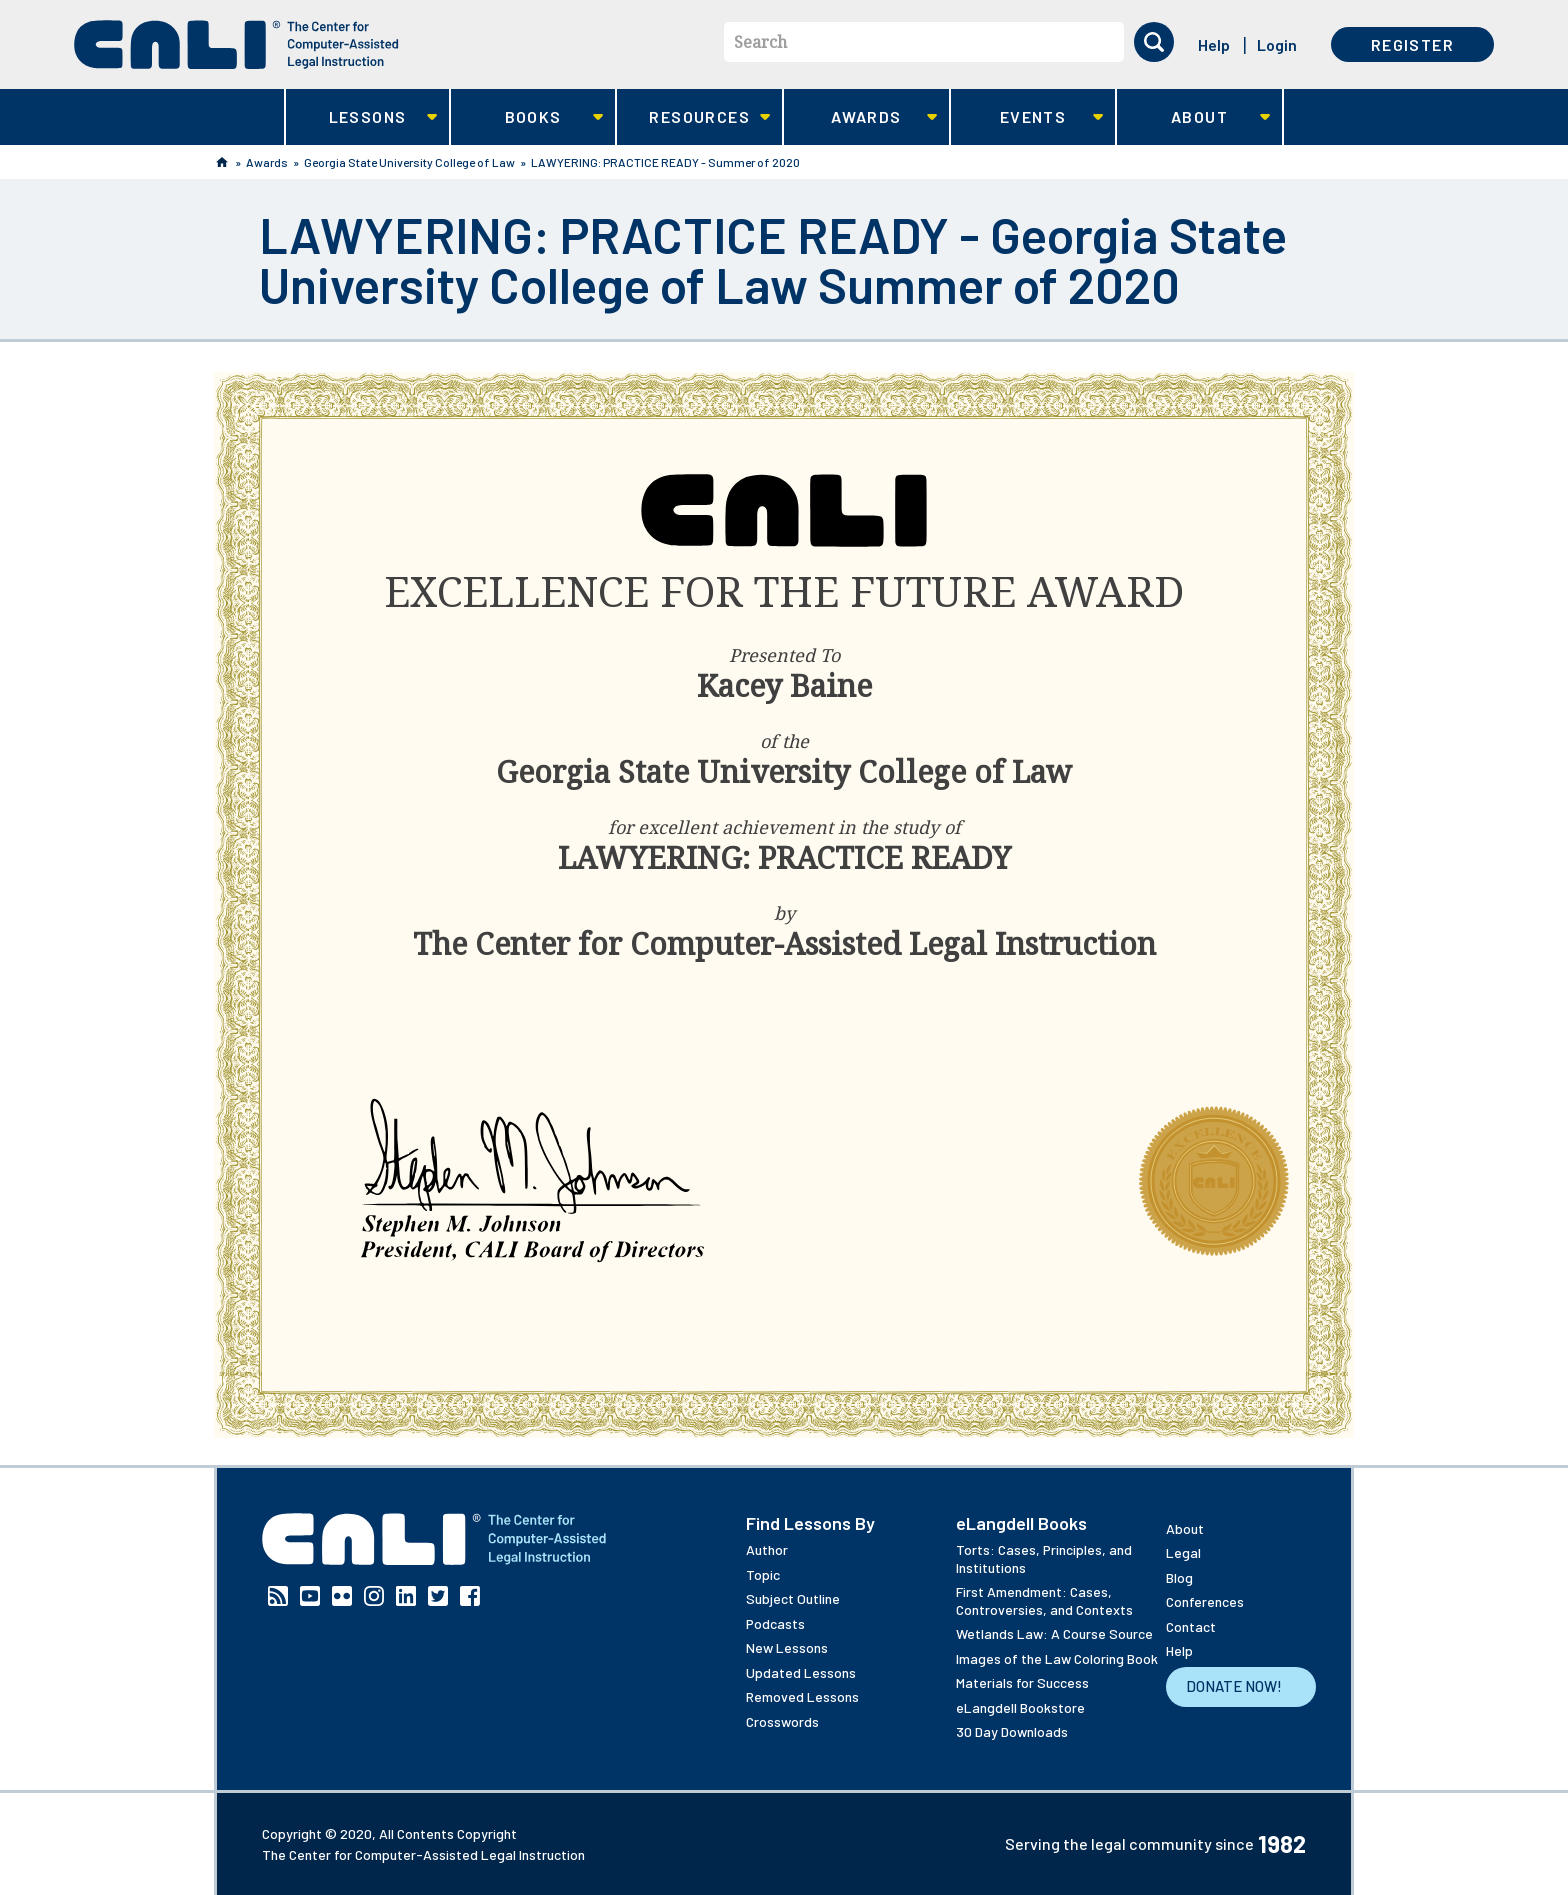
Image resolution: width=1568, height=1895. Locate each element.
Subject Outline (793, 1598)
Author (767, 1549)
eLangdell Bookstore (1020, 1707)
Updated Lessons (801, 1672)
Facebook (470, 1596)
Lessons (361, 117)
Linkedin (406, 1596)
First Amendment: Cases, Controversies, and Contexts (1044, 1600)
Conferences (1205, 1601)
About (1193, 117)
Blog (1179, 1577)
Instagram (374, 1596)
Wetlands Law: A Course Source (1054, 1633)
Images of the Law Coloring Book (1057, 1658)
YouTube (310, 1596)
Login (1277, 44)
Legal (1183, 1552)
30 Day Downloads (1012, 1731)
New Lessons (787, 1647)
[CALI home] (236, 44)
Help (1214, 44)
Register (1412, 44)
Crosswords (782, 1721)
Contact (1191, 1626)
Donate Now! (1234, 1686)
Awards (860, 117)
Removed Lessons (802, 1696)
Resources (693, 117)
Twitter (438, 1596)
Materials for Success (1022, 1682)
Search (760, 42)
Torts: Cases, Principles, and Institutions (1044, 1558)
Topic (763, 1574)
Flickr (342, 1596)
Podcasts (775, 1623)
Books (527, 117)
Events (1027, 117)
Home (222, 162)
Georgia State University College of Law (409, 162)
